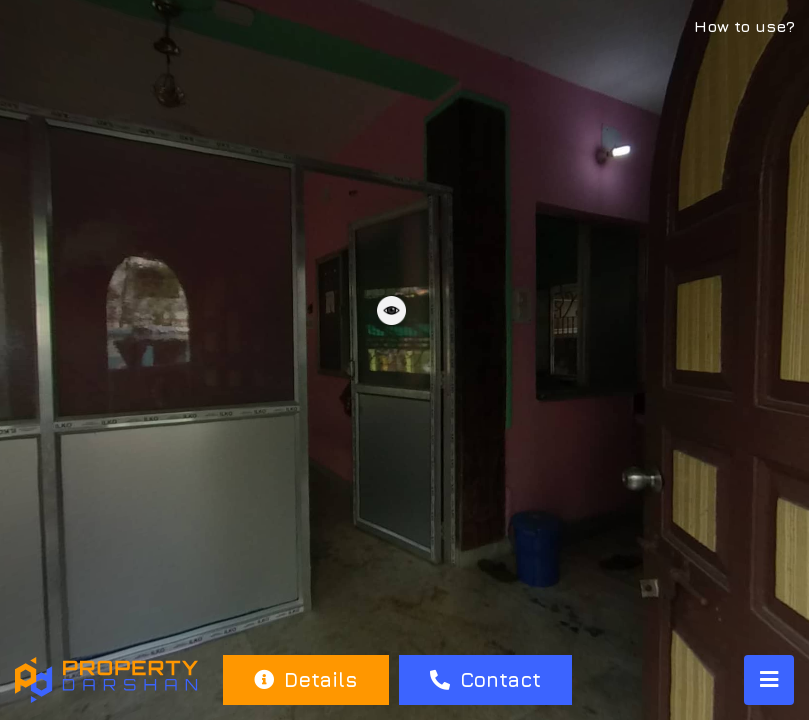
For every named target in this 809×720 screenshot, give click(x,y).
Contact (485, 679)
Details (305, 679)
